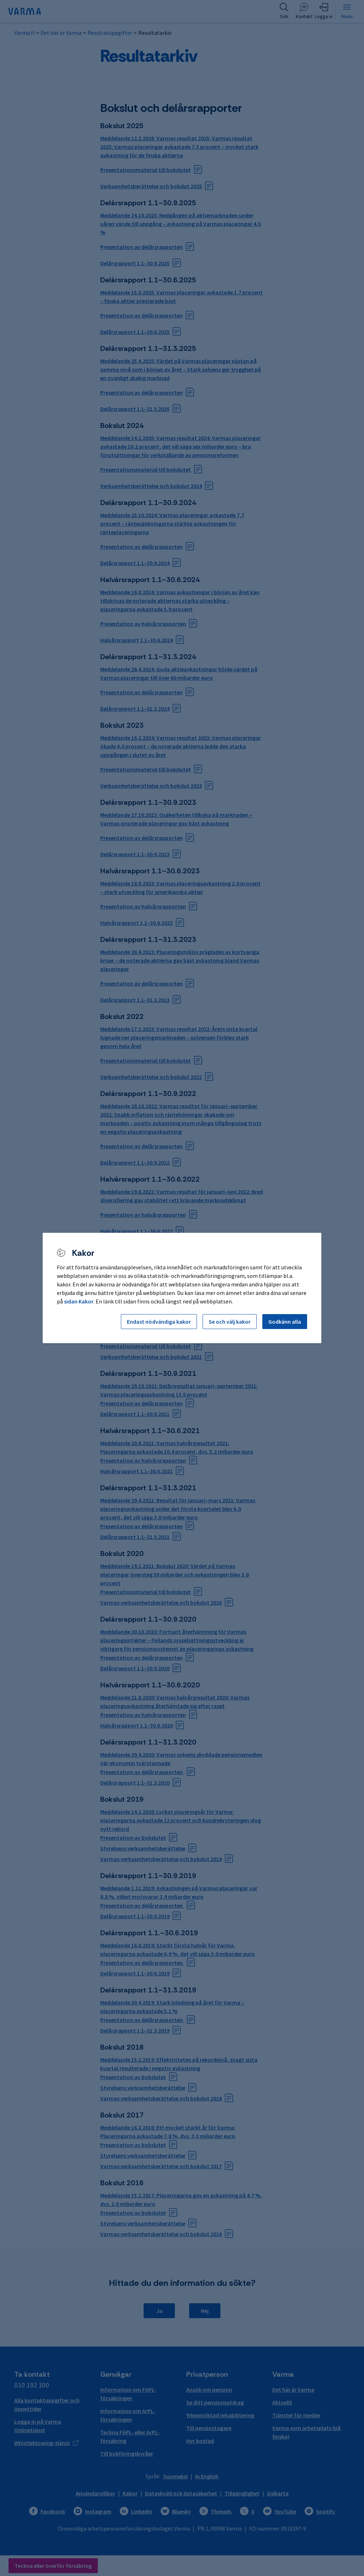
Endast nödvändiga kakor (159, 1321)
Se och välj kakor (230, 1321)
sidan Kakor (78, 1301)
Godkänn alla (284, 1321)
